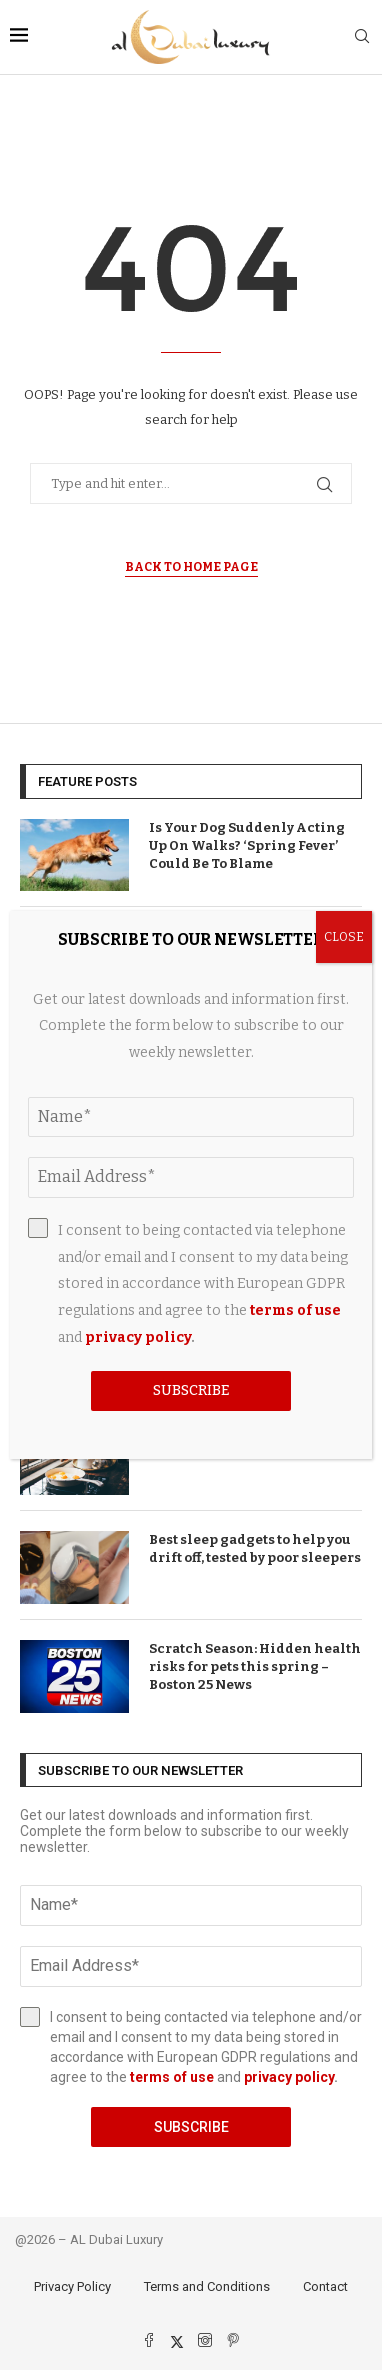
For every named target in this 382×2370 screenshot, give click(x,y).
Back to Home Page (191, 567)
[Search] (362, 37)
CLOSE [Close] (344, 937)
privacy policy (289, 2077)
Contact (325, 2286)
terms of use (172, 2077)
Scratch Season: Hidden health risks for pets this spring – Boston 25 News (255, 1666)
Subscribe (191, 2127)
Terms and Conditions (207, 2286)
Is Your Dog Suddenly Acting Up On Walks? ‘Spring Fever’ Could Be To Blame (247, 845)
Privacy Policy (72, 2286)
